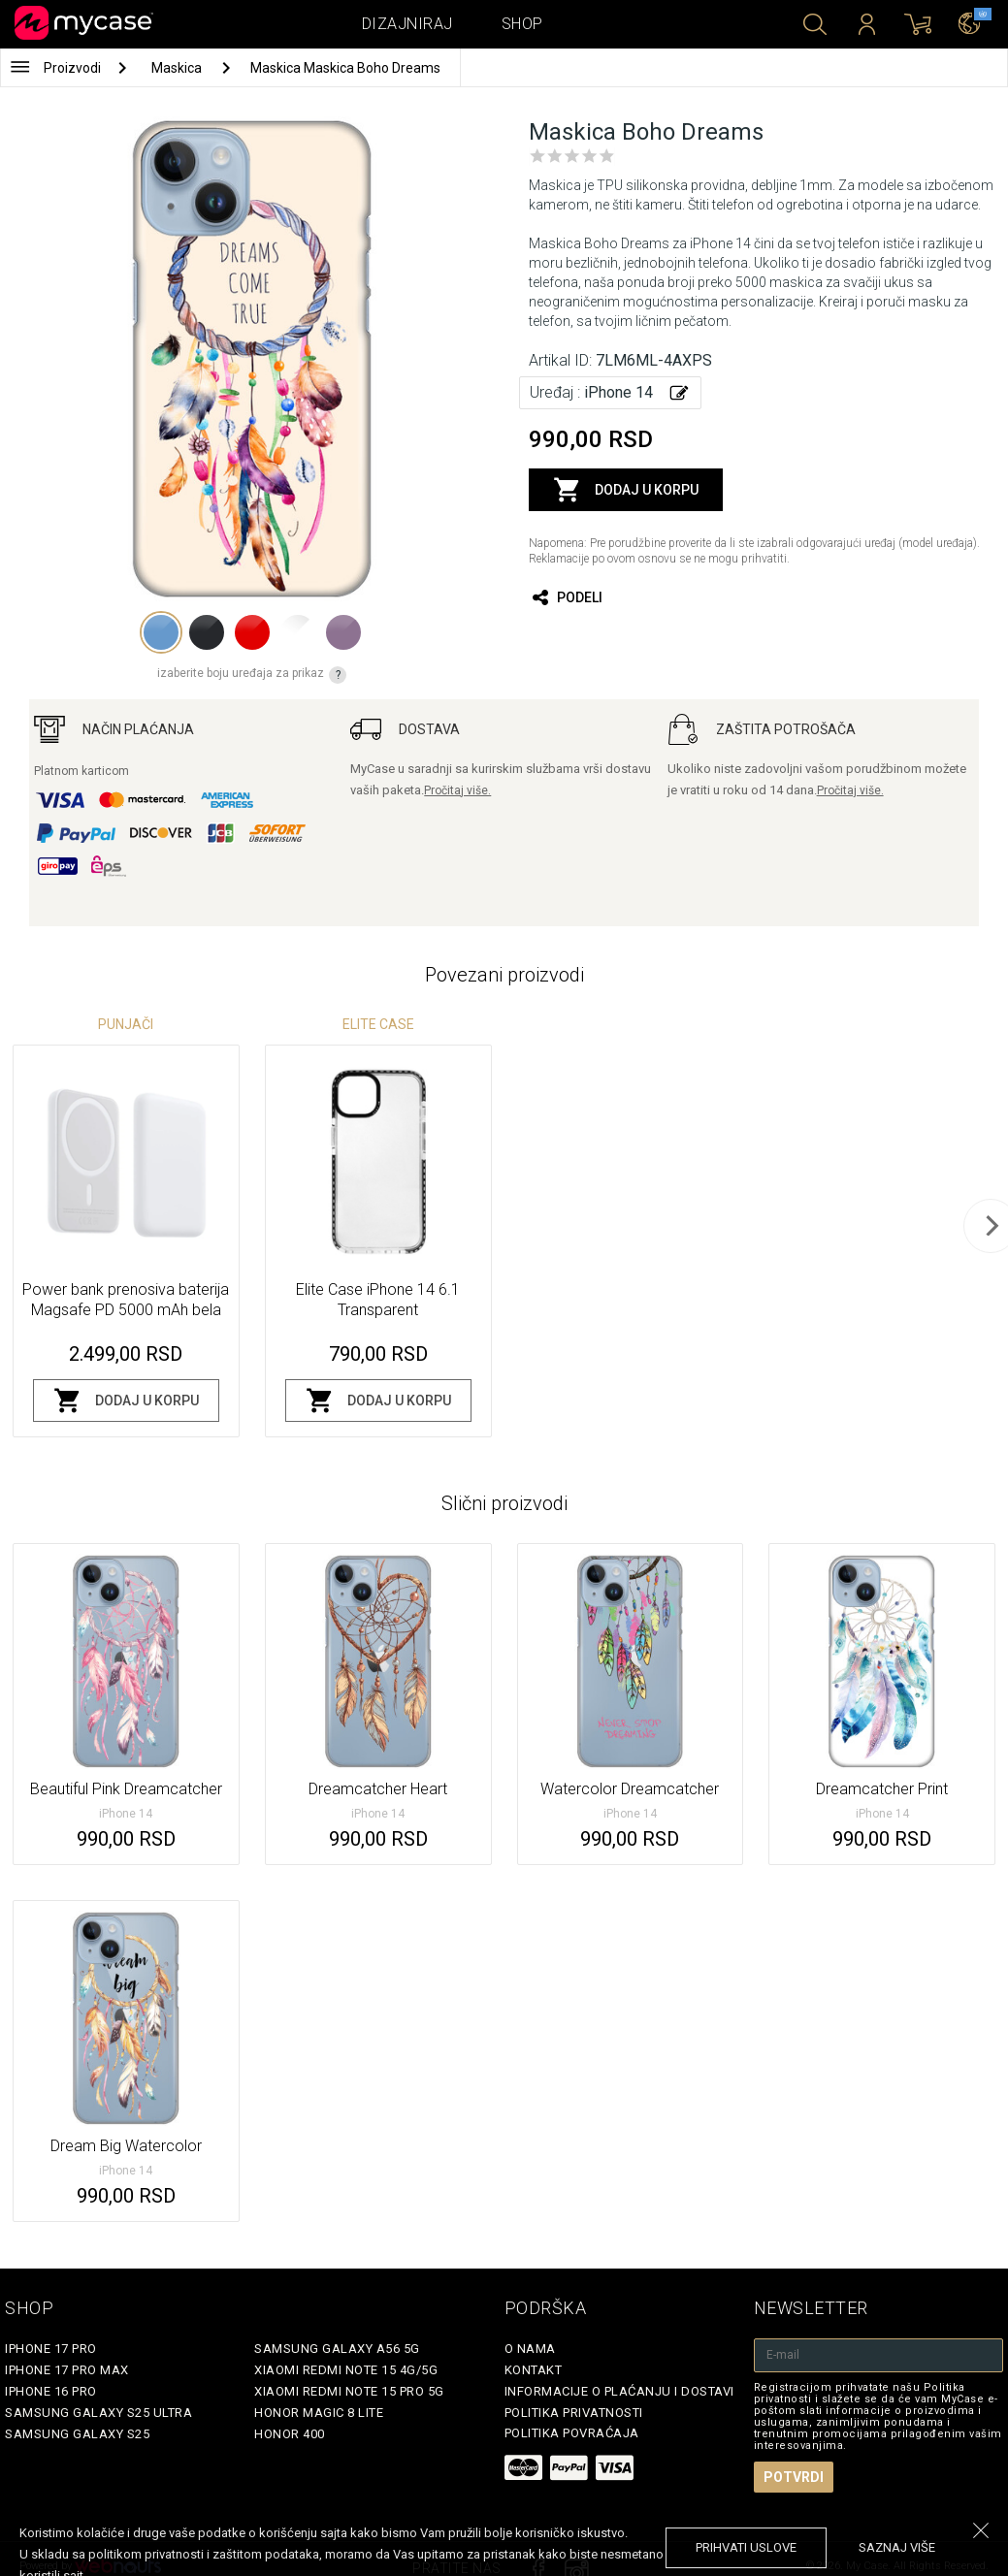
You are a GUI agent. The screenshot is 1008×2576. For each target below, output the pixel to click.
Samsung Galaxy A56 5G (337, 2348)
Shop (522, 24)
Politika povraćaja (571, 2433)
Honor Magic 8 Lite (318, 2412)
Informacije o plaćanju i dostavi (619, 2391)
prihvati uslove (746, 2547)
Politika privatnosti (573, 2412)
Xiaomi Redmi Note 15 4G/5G (346, 2370)
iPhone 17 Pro (51, 2348)
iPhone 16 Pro (51, 2391)
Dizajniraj (407, 24)
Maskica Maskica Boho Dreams (345, 68)
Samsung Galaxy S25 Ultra (98, 2412)
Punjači (125, 1024)
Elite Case (378, 1024)
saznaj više (897, 2547)
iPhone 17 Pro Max (67, 2370)
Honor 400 (289, 2434)
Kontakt (533, 2370)
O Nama (530, 2348)
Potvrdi (794, 2477)
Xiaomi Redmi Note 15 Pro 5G (349, 2391)
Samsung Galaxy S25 (77, 2434)
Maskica (178, 68)
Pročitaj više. (457, 790)
